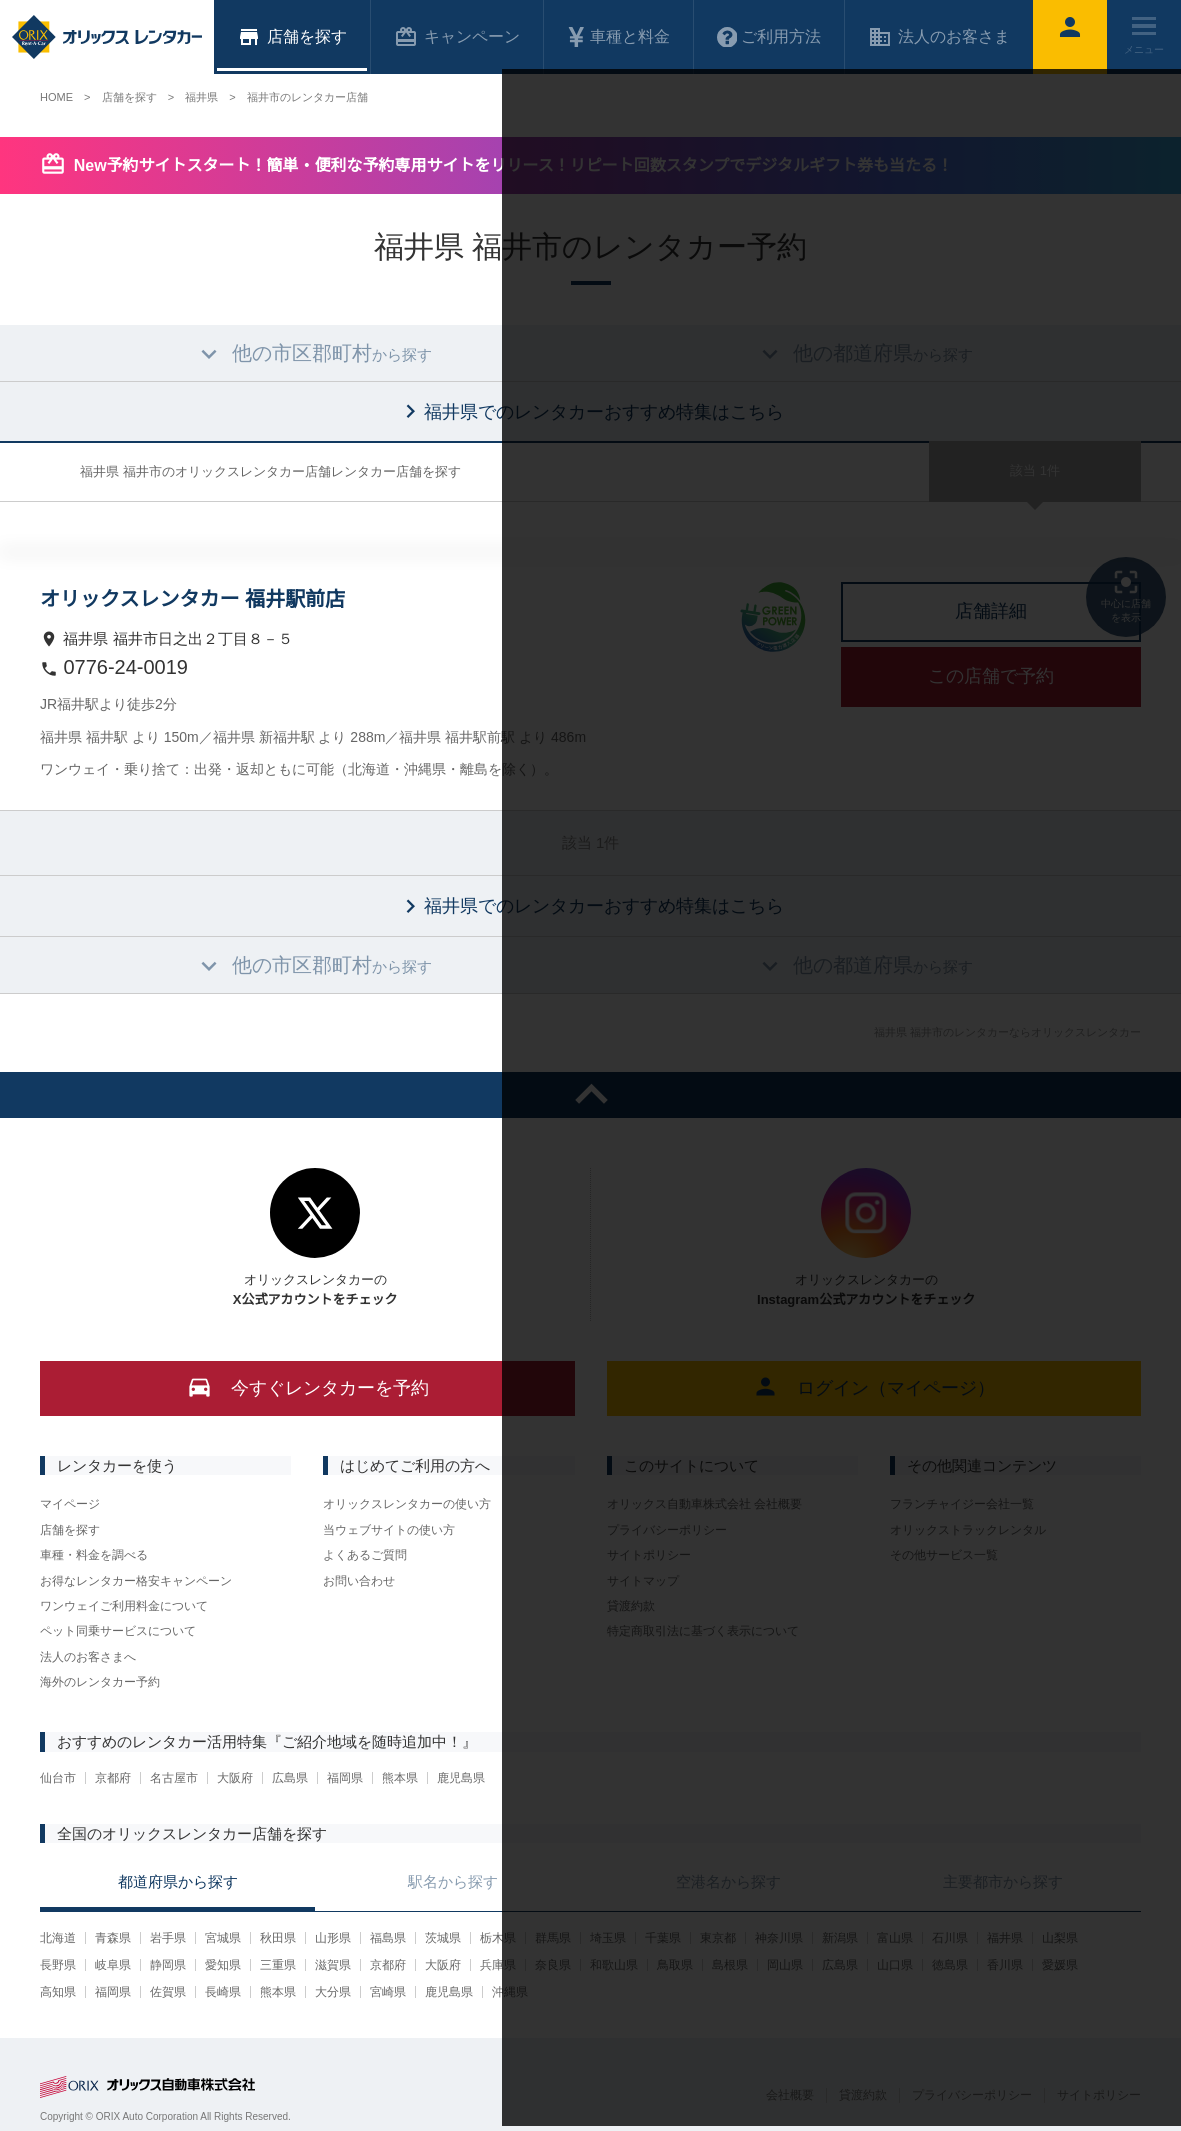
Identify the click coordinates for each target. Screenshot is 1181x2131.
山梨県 (1060, 1938)
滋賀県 (333, 1965)
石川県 (950, 1938)
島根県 (730, 1965)
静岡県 (168, 1965)
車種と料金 (618, 37)
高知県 (58, 1992)
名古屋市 (174, 1778)
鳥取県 (675, 1965)
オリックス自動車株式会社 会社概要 (704, 1504)
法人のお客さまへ (88, 1657)
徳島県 (950, 1965)
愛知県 (223, 1965)
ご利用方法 (769, 37)
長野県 (58, 1965)
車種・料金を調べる (94, 1555)
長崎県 (223, 1992)
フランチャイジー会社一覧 (962, 1504)
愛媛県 (1060, 1965)
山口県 (895, 1965)
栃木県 (498, 1938)
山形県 (333, 1938)
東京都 (718, 1938)
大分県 (333, 1992)
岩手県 (168, 1938)
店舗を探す (70, 1530)
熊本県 (400, 1778)
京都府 (113, 1778)
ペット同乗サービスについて (118, 1631)
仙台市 (58, 1778)
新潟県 (840, 1938)
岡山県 (785, 1965)
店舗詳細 (991, 611)
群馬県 (553, 1938)
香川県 (1005, 1965)
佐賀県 (168, 1992)
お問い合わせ (359, 1581)
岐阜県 (113, 1965)
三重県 (278, 1965)
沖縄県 (510, 1992)
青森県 (113, 1938)
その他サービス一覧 (944, 1555)
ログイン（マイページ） (873, 1386)
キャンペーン (457, 37)
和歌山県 (614, 1965)
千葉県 (663, 1938)
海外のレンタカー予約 (100, 1682)
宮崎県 (388, 1992)
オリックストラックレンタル (968, 1530)
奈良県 (553, 1965)
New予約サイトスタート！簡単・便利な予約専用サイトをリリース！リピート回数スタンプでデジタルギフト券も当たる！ (513, 165)
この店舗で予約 (991, 676)
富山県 (895, 1938)
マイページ (70, 1504)
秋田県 (278, 1938)
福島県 (388, 1938)
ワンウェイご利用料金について (124, 1606)
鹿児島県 (461, 1778)
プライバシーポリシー (667, 1530)
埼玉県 (608, 1938)
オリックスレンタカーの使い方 (407, 1504)
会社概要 (790, 2095)
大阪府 (235, 1778)
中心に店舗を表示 (1126, 595)
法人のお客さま (939, 37)
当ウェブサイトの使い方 (389, 1530)
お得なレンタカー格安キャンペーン (136, 1581)
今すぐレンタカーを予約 (307, 1386)
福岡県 (345, 1778)
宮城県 (223, 1938)
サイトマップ (643, 1581)
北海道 (58, 1938)
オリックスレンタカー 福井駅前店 (192, 599)
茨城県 (443, 1938)
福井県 (1005, 1938)
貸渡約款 (631, 1606)
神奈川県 (779, 1938)
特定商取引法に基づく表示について (703, 1631)
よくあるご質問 (365, 1555)
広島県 (290, 1778)
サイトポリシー (649, 1555)
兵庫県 (498, 1965)
